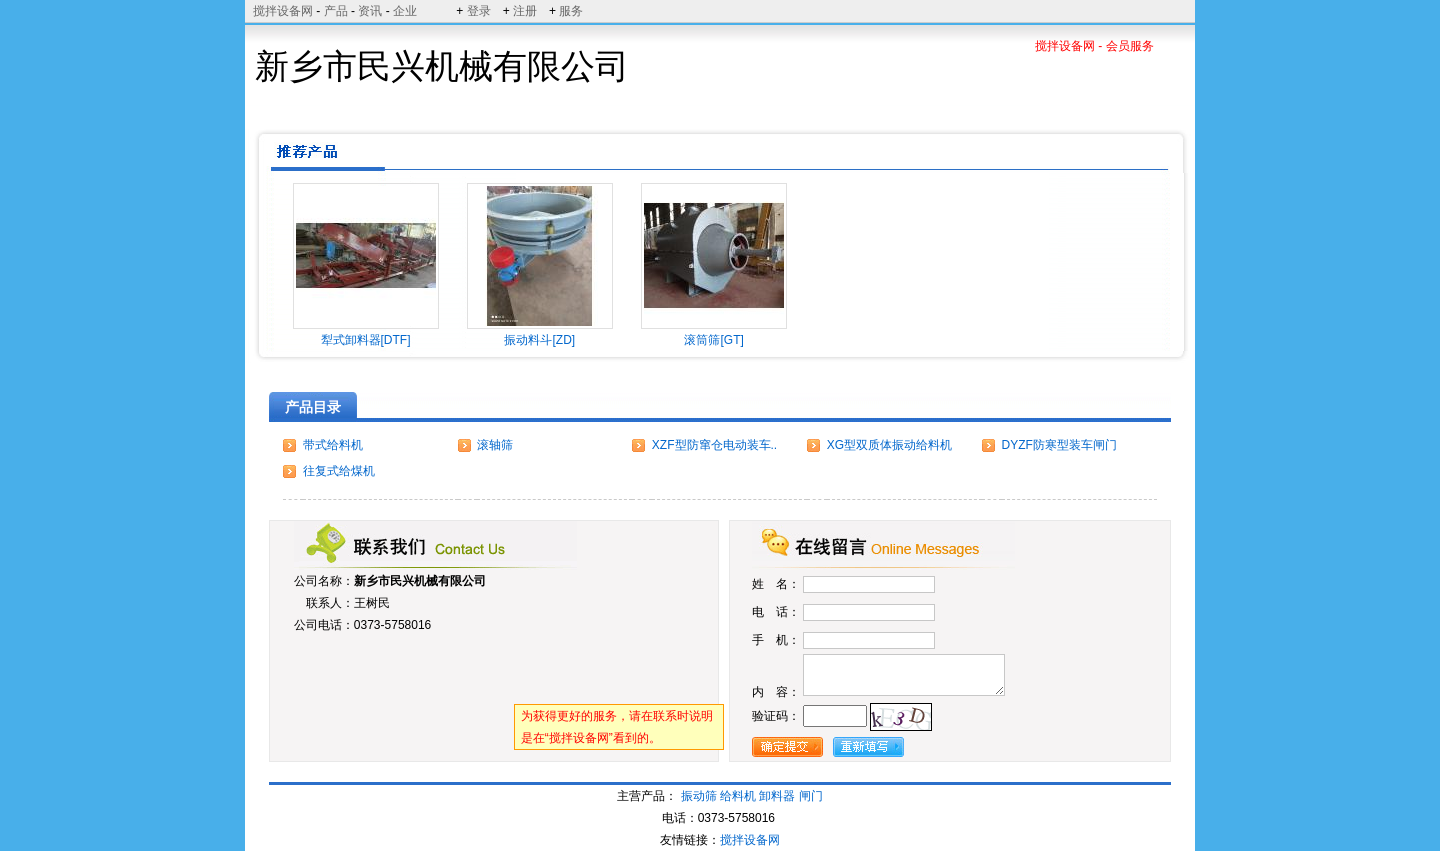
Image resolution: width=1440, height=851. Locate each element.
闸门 (811, 796)
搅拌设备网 (283, 11)
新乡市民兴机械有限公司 (420, 581)
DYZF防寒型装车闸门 (1059, 445)
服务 (571, 11)
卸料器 (777, 796)
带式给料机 (333, 445)
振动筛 (699, 796)
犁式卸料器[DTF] (366, 340)
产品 (336, 11)
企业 (405, 11)
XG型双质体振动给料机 (889, 445)
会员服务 (1130, 46)
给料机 (738, 796)
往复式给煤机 (339, 471)
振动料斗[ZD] (539, 340)
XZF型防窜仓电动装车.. (714, 445)
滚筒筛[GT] (713, 340)
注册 (525, 11)
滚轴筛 (495, 445)
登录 (479, 11)
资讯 (370, 11)
